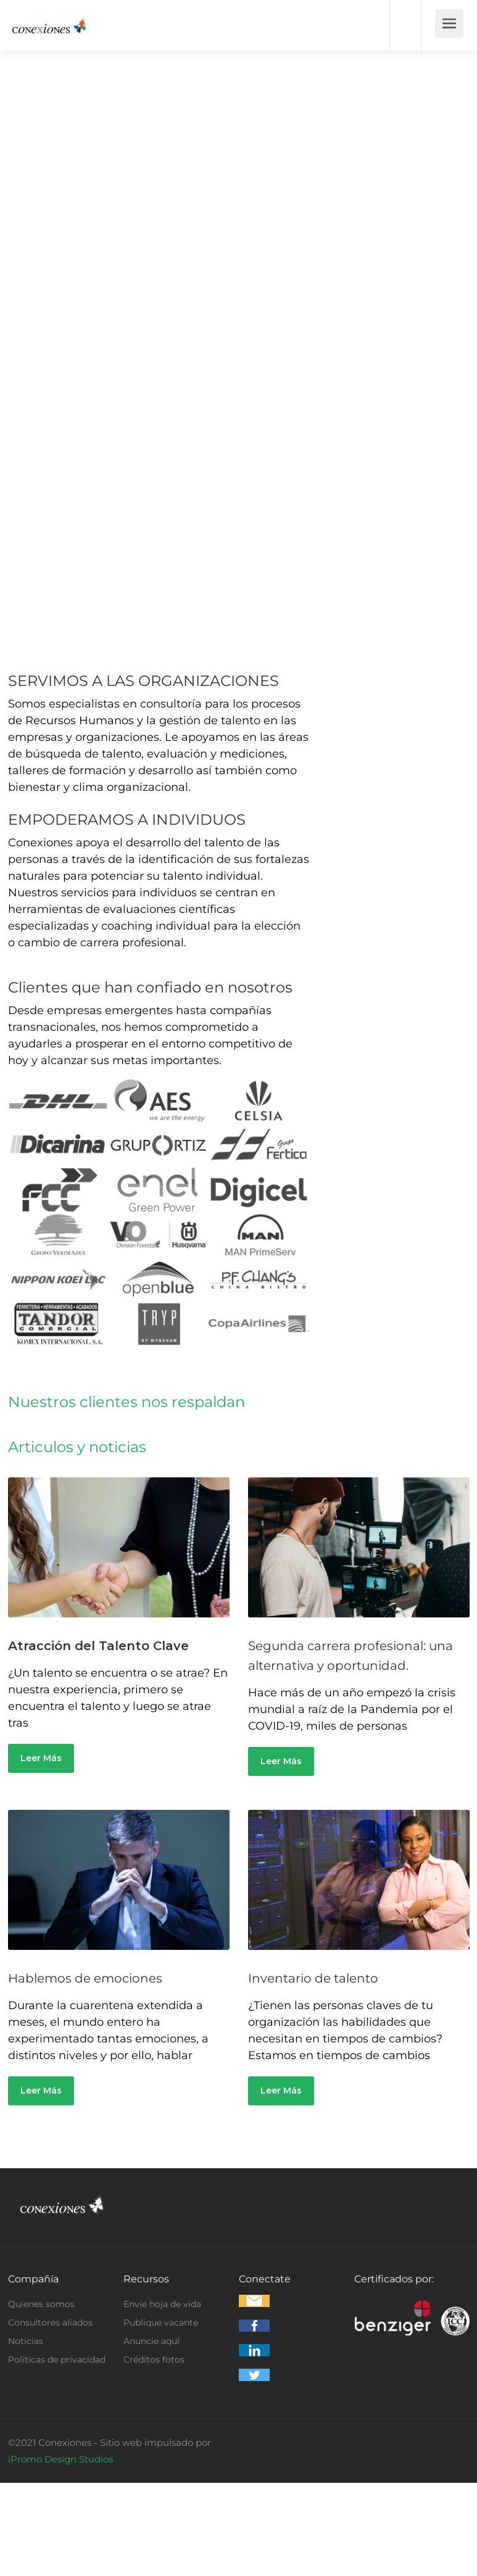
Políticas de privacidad (57, 2359)
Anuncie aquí (151, 2341)
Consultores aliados (50, 2322)
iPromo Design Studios (60, 2459)
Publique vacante (160, 2322)
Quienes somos (41, 2304)
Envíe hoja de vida (162, 2304)
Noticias (25, 2341)
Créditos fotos (154, 2359)
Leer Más (41, 1758)
